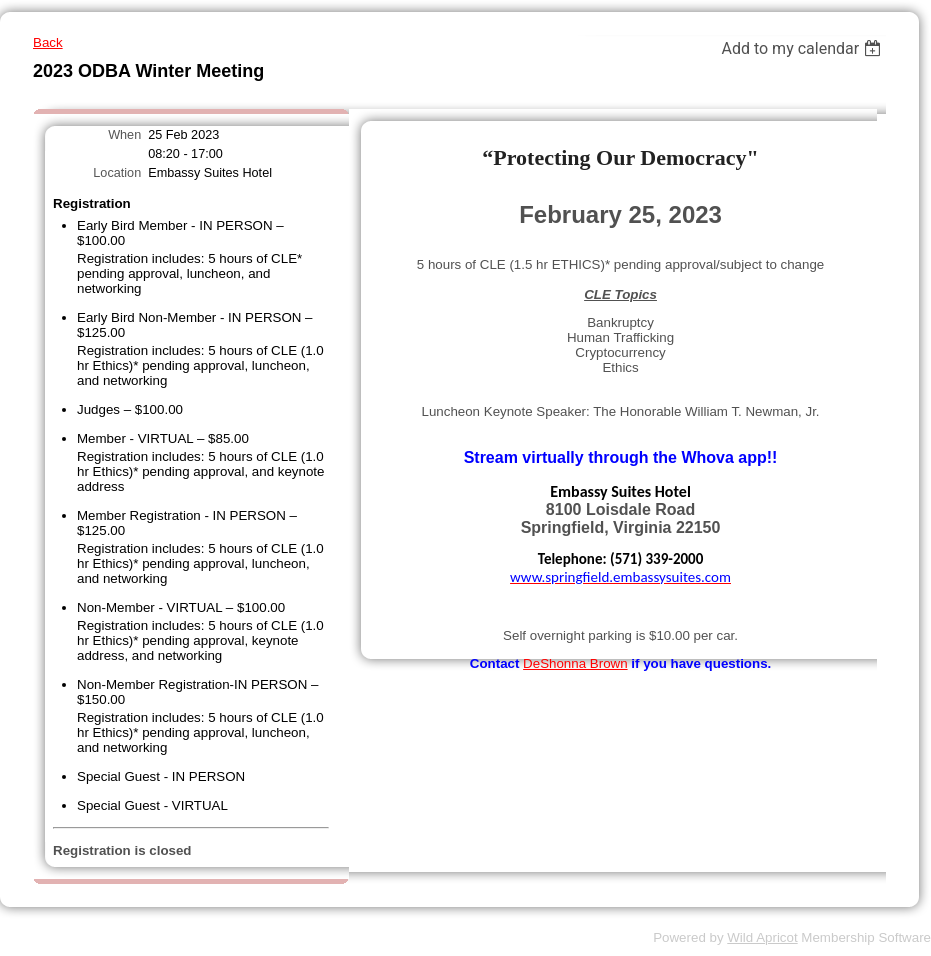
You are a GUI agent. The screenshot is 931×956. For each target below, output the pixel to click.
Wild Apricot (762, 937)
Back (48, 42)
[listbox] (803, 48)
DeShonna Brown (575, 663)
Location (117, 173)
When (124, 135)
